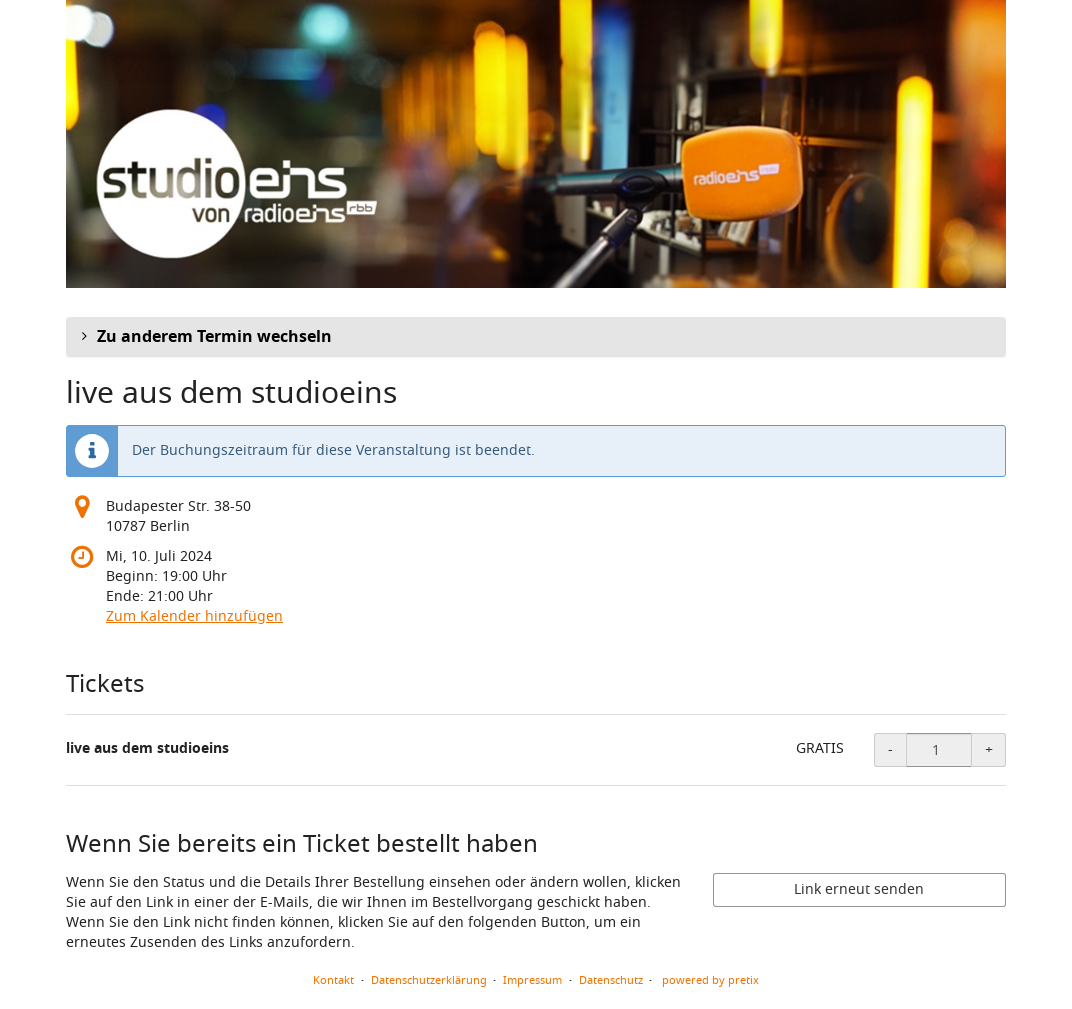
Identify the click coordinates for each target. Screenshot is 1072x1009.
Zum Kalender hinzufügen (194, 616)
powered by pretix (710, 980)
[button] (536, 337)
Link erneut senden (859, 889)
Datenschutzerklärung (429, 980)
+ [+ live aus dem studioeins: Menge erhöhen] (989, 749)
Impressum (532, 980)
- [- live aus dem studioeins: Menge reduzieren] (890, 749)
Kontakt (333, 980)
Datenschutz (611, 980)
